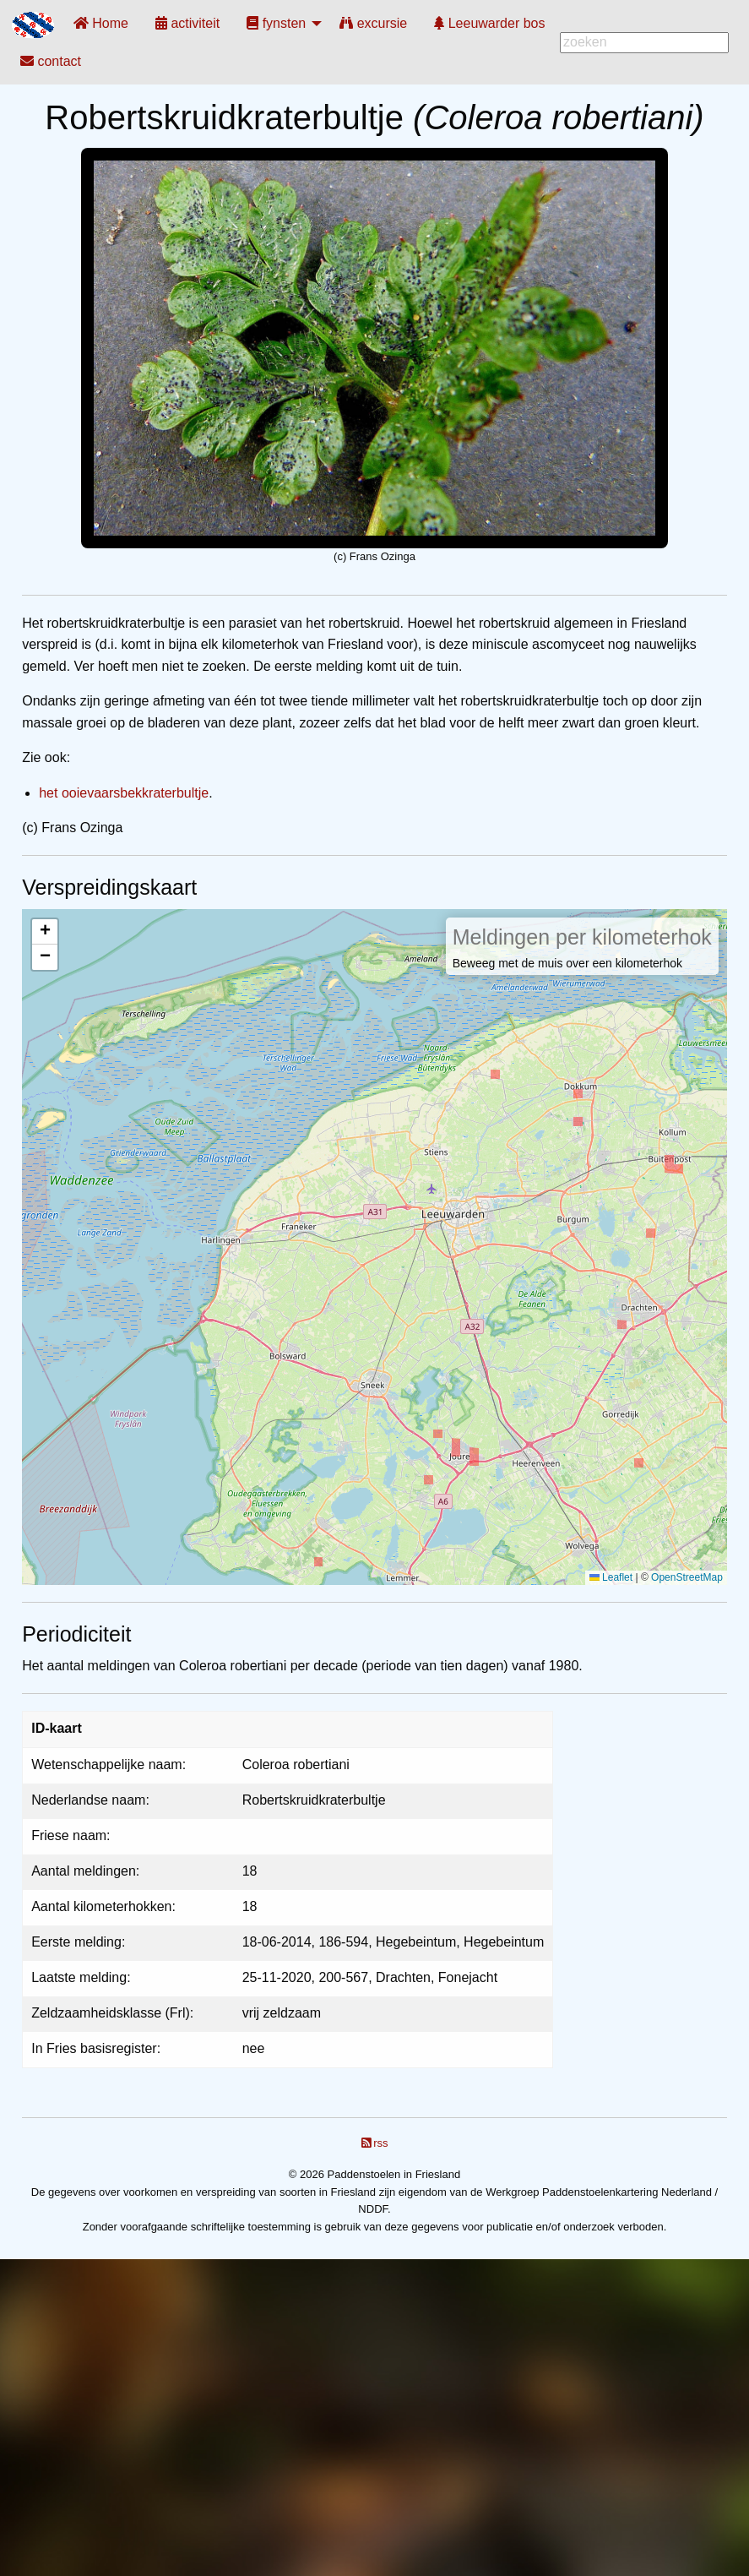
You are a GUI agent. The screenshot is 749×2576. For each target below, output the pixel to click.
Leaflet (610, 1577)
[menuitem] (101, 23)
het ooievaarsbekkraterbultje (124, 793)
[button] (44, 932)
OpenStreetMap (687, 1577)
